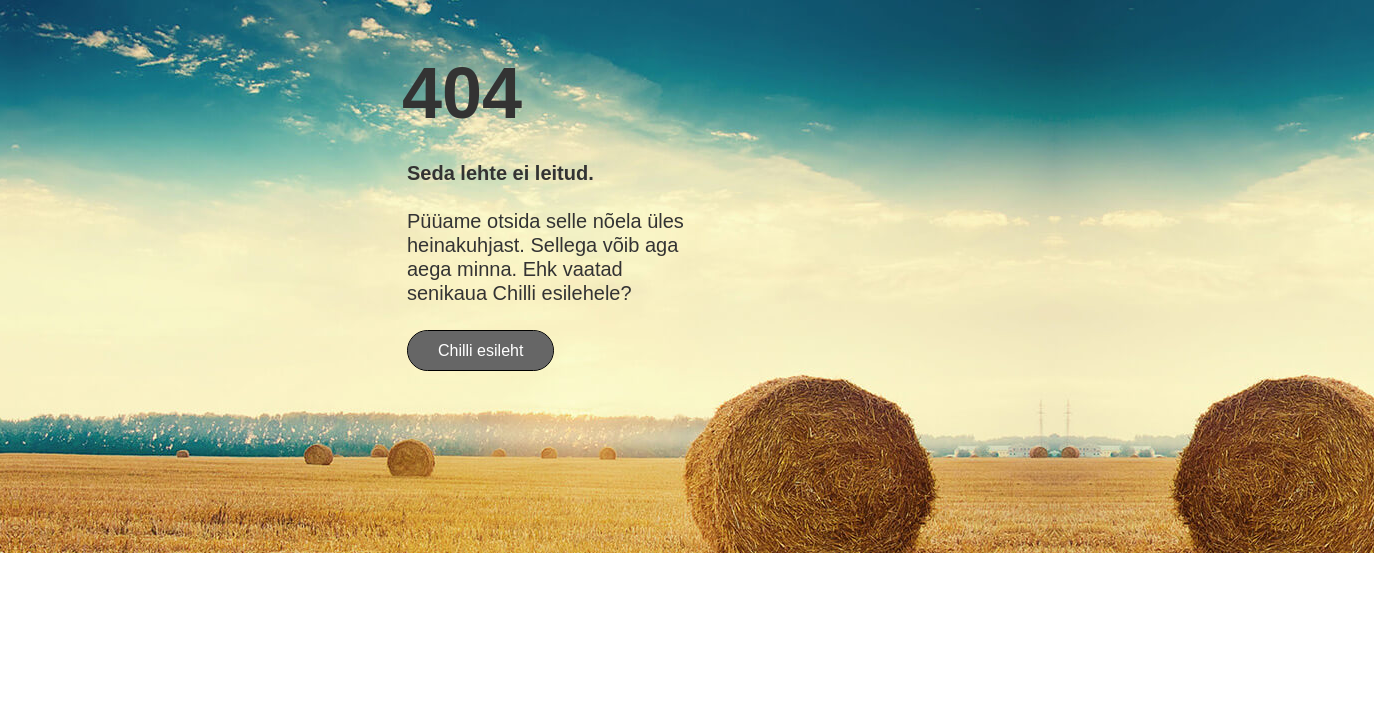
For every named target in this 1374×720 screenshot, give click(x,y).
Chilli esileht (480, 350)
